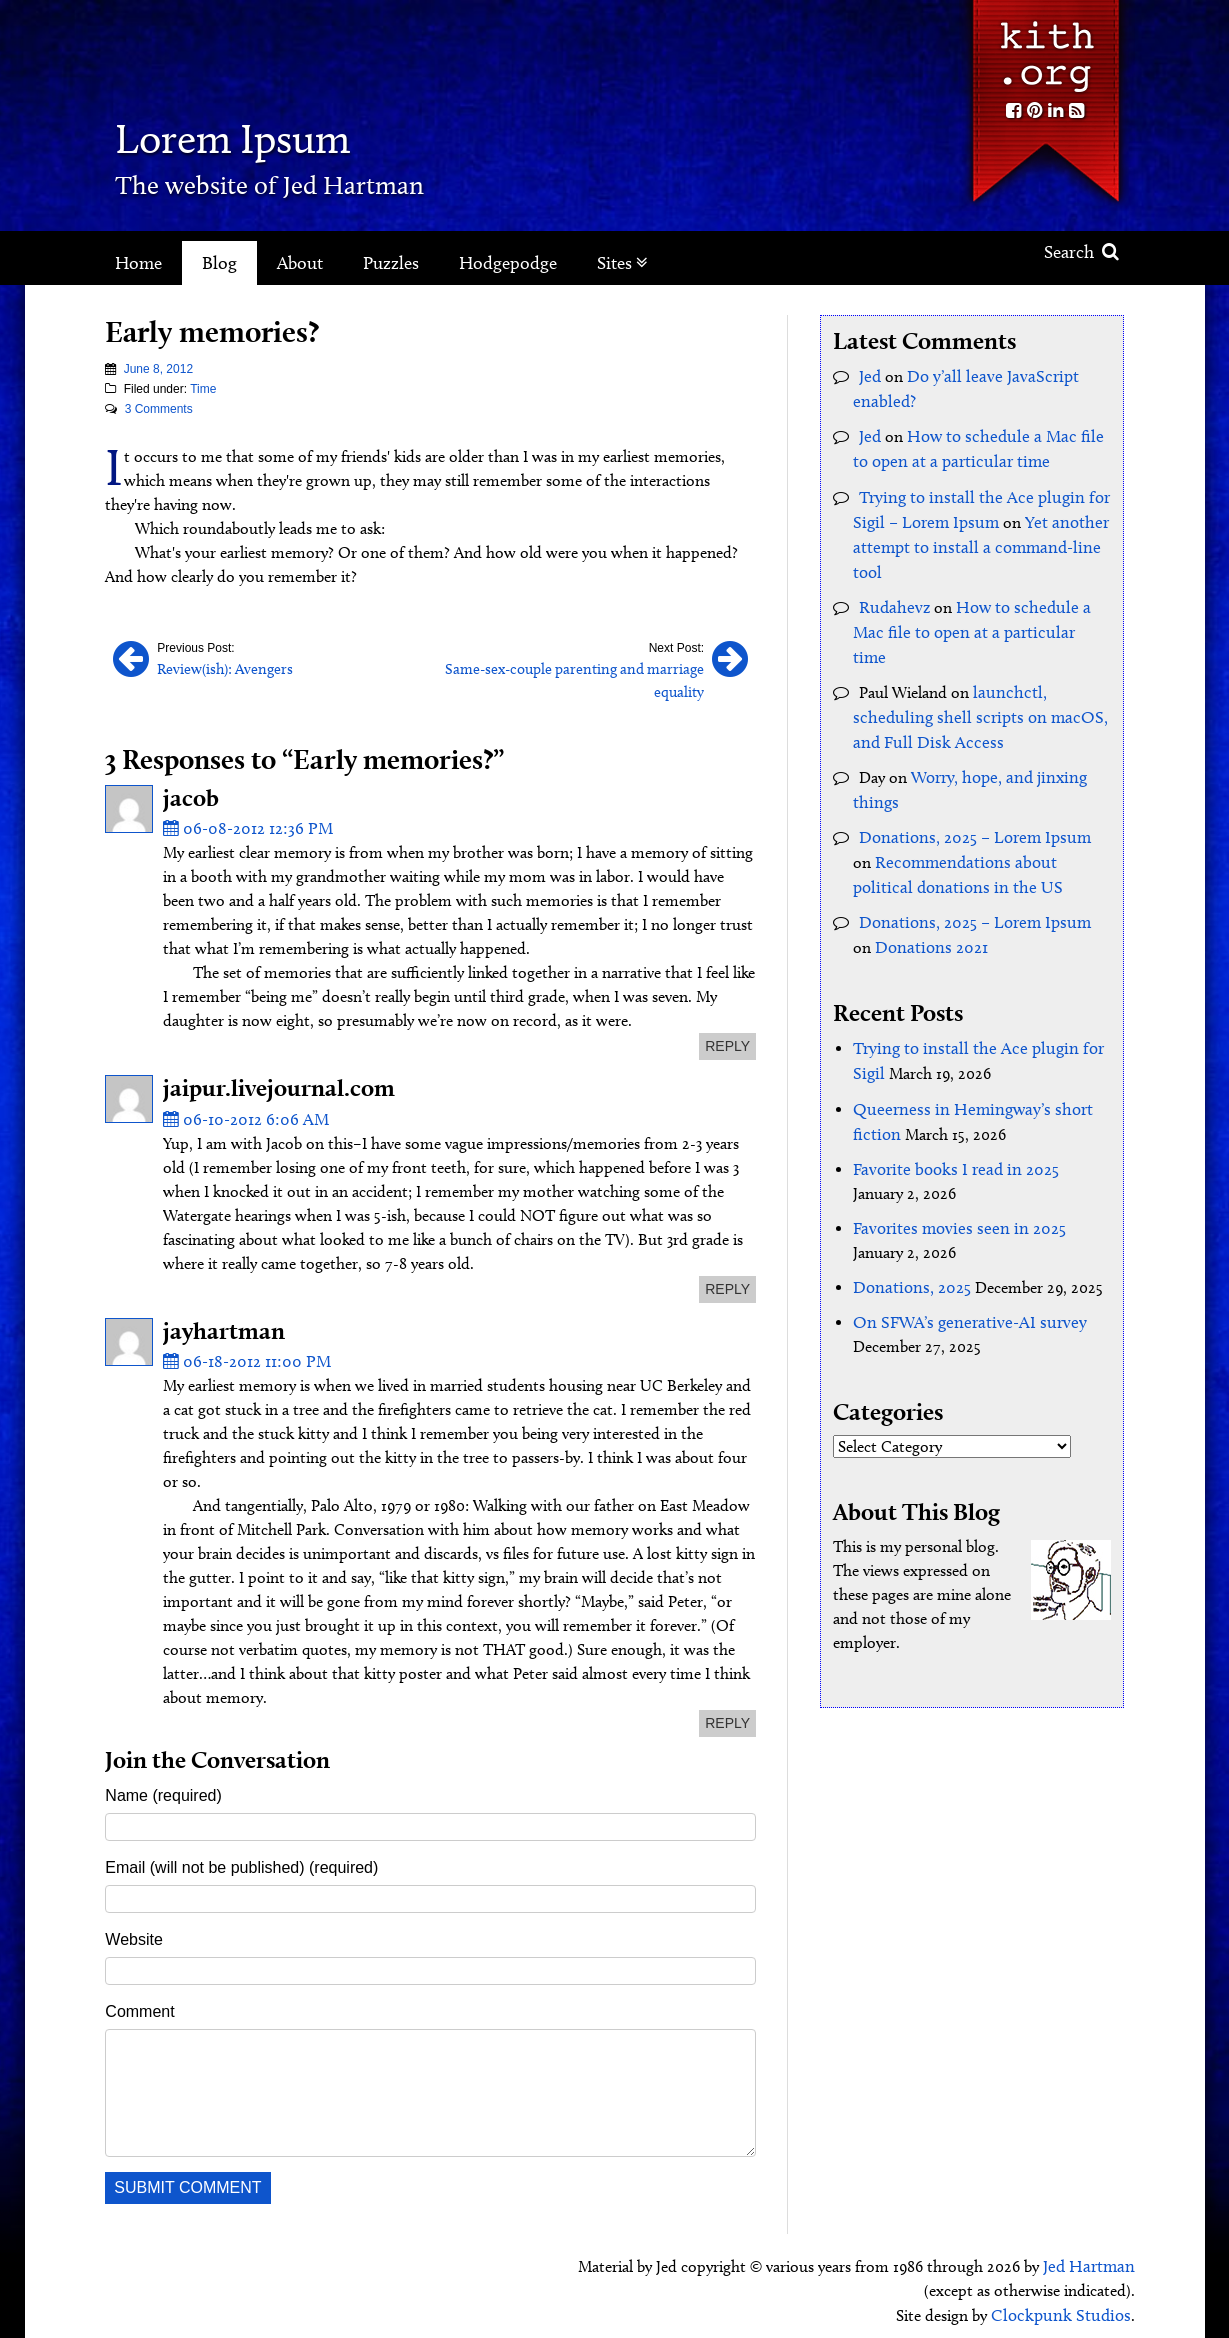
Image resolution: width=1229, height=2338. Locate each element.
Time (203, 389)
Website (134, 1931)
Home (138, 263)
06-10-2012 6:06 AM (240, 1113)
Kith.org (1045, 48)
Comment (139, 2003)
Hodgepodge (508, 263)
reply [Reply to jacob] (727, 1041)
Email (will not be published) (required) (241, 1859)
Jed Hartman (1091, 2257)
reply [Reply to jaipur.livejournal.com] (727, 1283)
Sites (622, 263)
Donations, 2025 (908, 1234)
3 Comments (159, 409)
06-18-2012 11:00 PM (242, 1354)
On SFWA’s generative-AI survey (960, 1268)
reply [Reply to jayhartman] (727, 1716)
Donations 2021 (906, 901)
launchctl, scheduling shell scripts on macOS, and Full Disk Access (969, 679)
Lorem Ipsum (267, 134)
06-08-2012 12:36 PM (242, 823)
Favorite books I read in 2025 (949, 1118)
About (300, 263)
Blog (219, 263)
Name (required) (163, 1787)
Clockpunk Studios (1066, 2305)
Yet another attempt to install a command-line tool (973, 539)
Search (1081, 252)
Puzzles (391, 263)
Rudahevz (891, 597)
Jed (869, 375)
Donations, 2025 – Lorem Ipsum (969, 795)
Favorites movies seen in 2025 (951, 1176)
